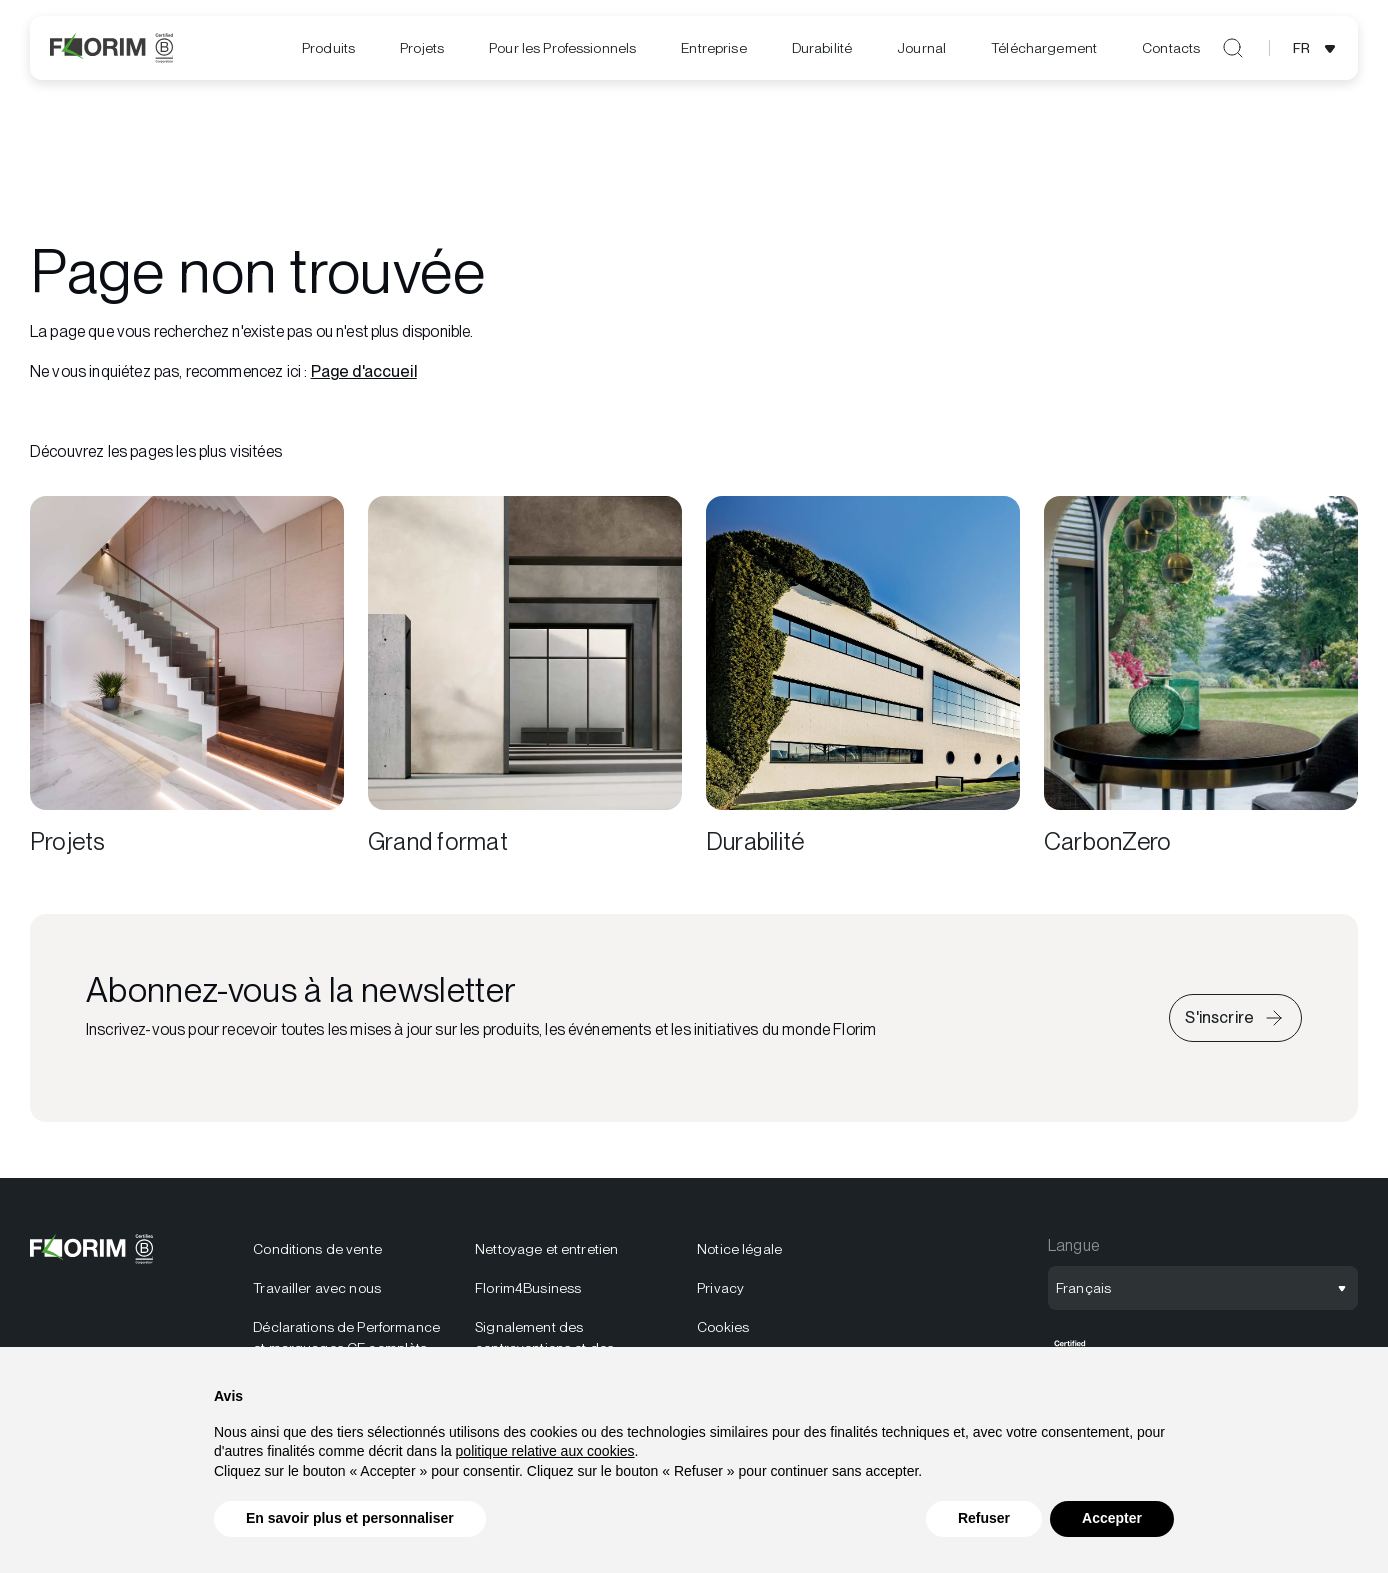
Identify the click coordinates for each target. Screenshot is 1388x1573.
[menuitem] (328, 48)
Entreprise (713, 48)
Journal (921, 48)
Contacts (1171, 48)
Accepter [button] (1112, 1519)
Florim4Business (528, 1288)
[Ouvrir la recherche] (1233, 48)
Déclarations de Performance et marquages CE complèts (346, 1337)
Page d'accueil (364, 371)
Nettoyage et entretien (546, 1249)
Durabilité (822, 48)
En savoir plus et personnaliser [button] (350, 1519)
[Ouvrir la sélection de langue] (1317, 48)
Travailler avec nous (317, 1288)
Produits (328, 48)
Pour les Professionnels (562, 48)
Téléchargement (1044, 48)
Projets (422, 48)
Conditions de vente (317, 1249)
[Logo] (111, 48)
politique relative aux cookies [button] (545, 1451)
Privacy (720, 1288)
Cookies (723, 1327)
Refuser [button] (984, 1519)
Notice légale (739, 1249)
